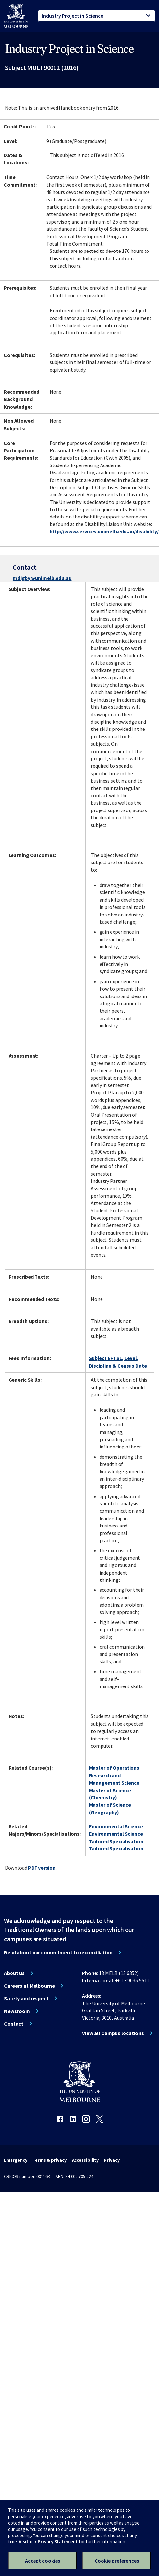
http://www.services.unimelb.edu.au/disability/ (104, 531)
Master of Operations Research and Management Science (114, 1775)
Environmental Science (116, 1826)
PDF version (42, 1867)
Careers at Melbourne (29, 1985)
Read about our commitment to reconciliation (58, 1952)
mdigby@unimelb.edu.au (42, 578)
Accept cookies (42, 2560)
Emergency (15, 2160)
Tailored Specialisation (116, 1841)
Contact (13, 2023)
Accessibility (85, 2160)
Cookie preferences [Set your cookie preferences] (117, 2560)
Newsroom (17, 2011)
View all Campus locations (113, 2033)
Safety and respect (26, 1998)
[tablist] (96, 16)
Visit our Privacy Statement (48, 2541)
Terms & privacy (49, 2160)
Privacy (111, 2160)
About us (14, 1973)
